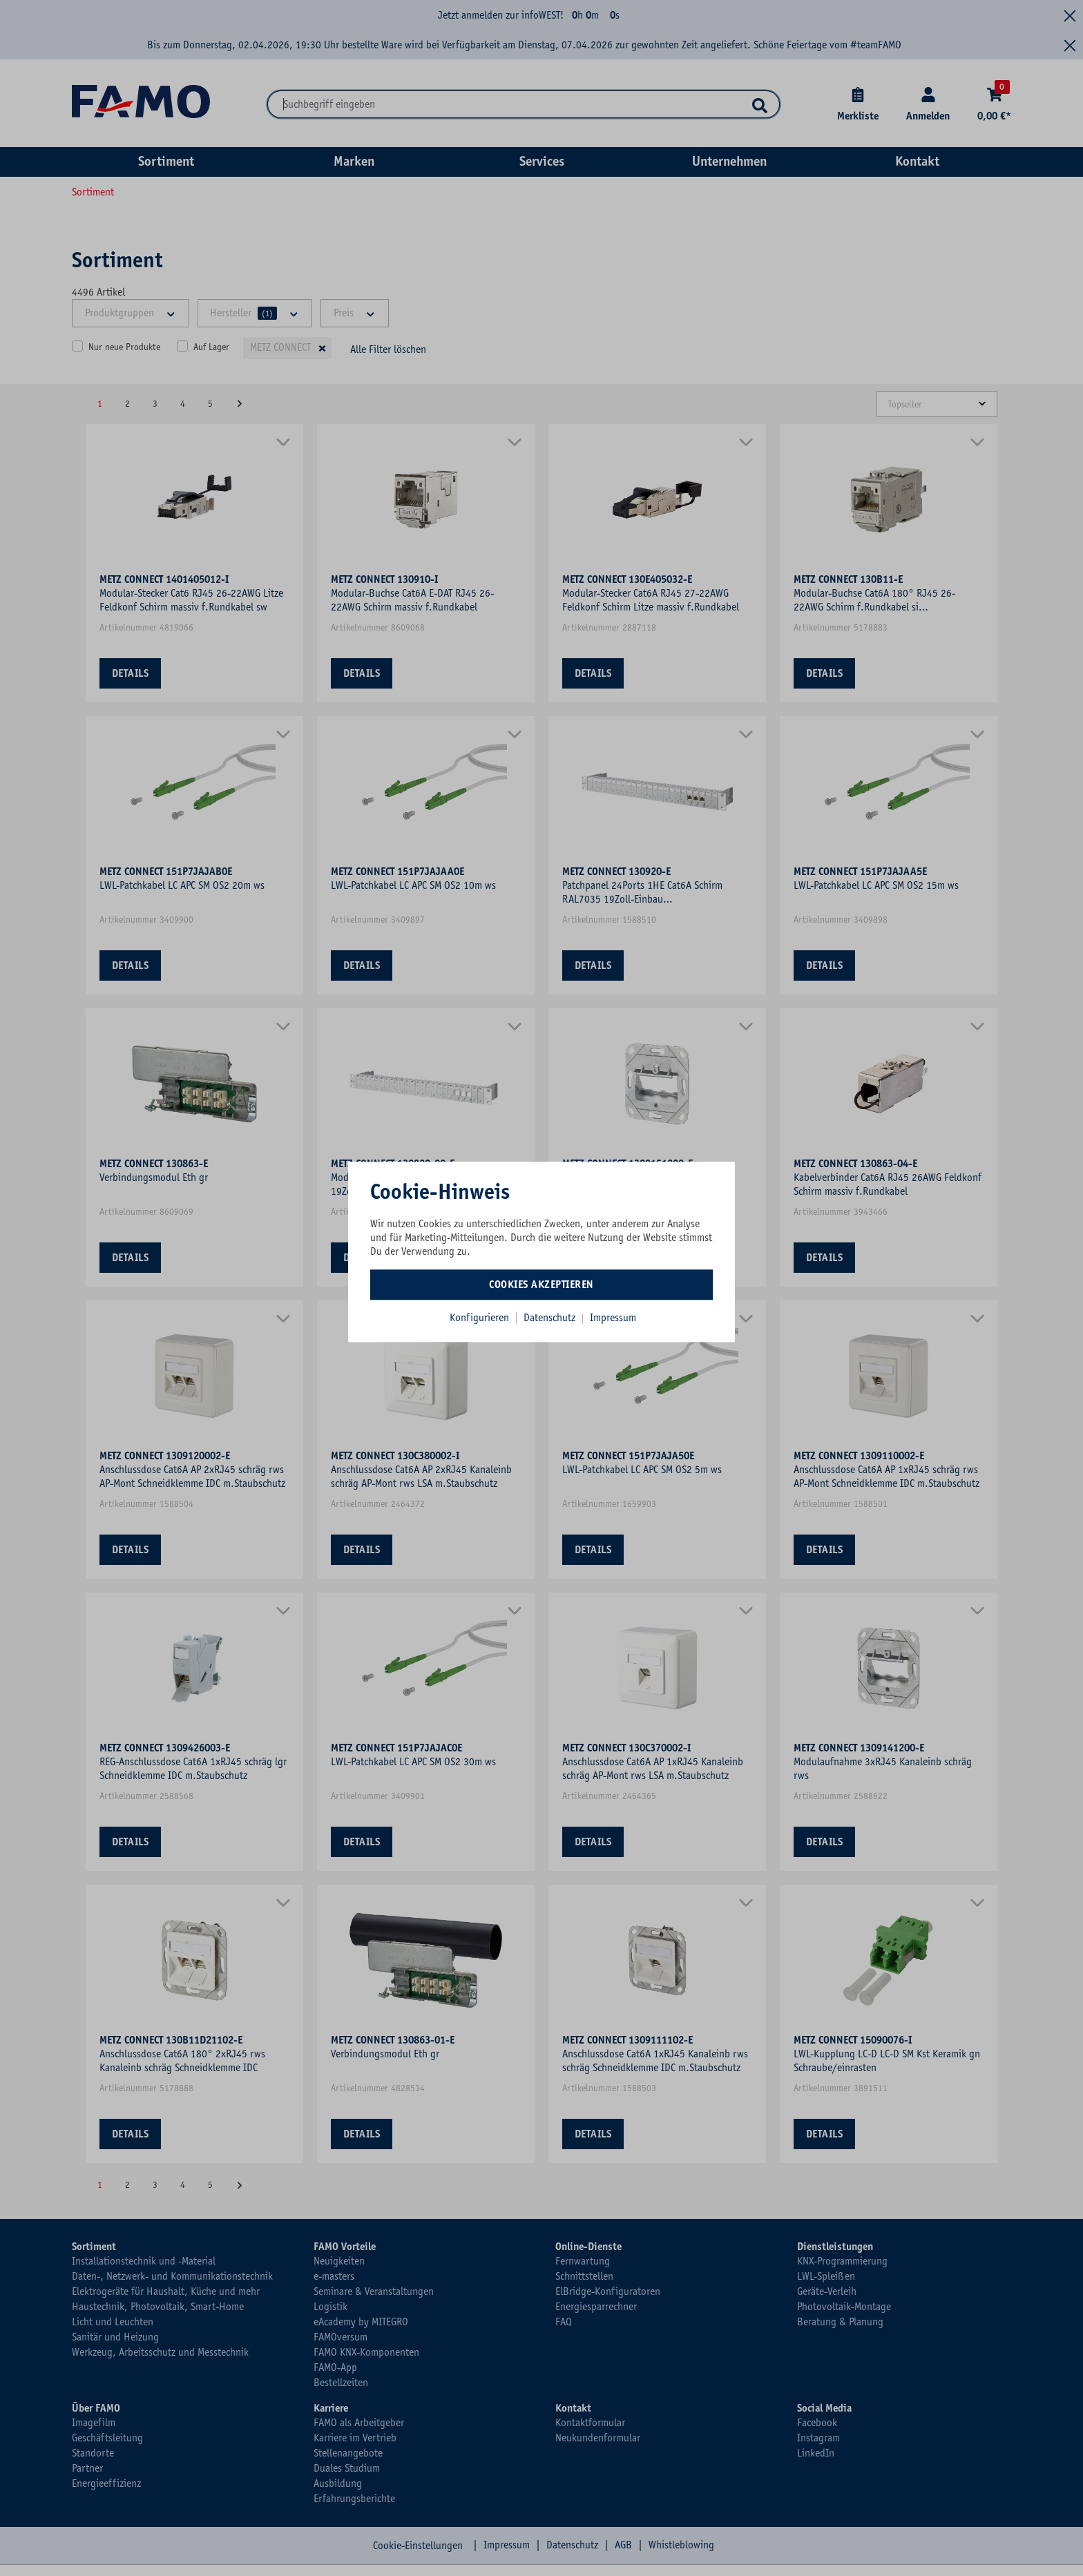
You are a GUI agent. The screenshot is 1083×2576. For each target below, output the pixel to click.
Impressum (613, 1317)
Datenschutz (551, 1317)
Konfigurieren (479, 1317)
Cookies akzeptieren (541, 1284)
